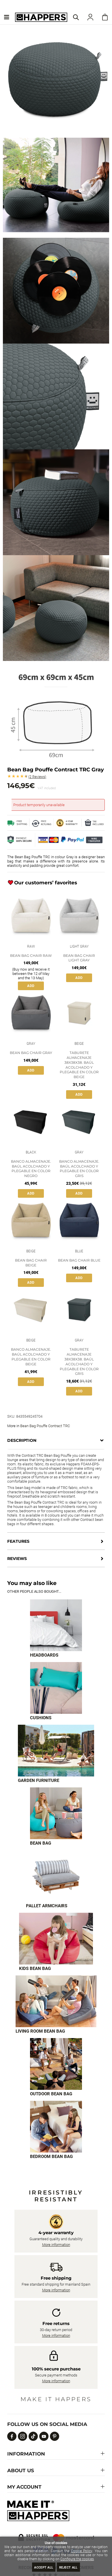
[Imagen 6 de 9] (56, 1938)
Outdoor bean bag (51, 2093)
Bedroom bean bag (51, 2156)
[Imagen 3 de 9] (56, 1750)
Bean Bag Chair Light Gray (79, 958)
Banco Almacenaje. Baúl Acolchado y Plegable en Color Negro (31, 1168)
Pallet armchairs (46, 1905)
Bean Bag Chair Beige (31, 1262)
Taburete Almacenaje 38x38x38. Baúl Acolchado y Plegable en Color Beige (79, 1065)
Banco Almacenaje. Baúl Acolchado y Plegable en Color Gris (79, 1168)
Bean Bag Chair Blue (79, 1260)
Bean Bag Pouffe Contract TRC (45, 1426)
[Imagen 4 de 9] (56, 1813)
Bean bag (40, 1843)
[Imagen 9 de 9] (56, 2127)
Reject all (68, 2567)
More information (56, 2244)
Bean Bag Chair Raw (31, 955)
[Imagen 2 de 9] (56, 1688)
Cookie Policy (81, 2551)
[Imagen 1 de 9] (56, 1625)
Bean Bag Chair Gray (31, 1053)
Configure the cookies (77, 2559)
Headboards (44, 1655)
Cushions (40, 1717)
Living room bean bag (40, 2031)
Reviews (37, 777)
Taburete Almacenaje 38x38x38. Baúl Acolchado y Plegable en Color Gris (79, 1361)
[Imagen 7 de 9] (56, 2001)
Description (21, 1440)
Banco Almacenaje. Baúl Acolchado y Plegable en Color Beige (31, 1356)
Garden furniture (38, 1780)
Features (18, 1541)
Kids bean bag (35, 1968)
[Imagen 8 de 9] (56, 2064)
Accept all (43, 2567)
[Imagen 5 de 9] (56, 1876)
